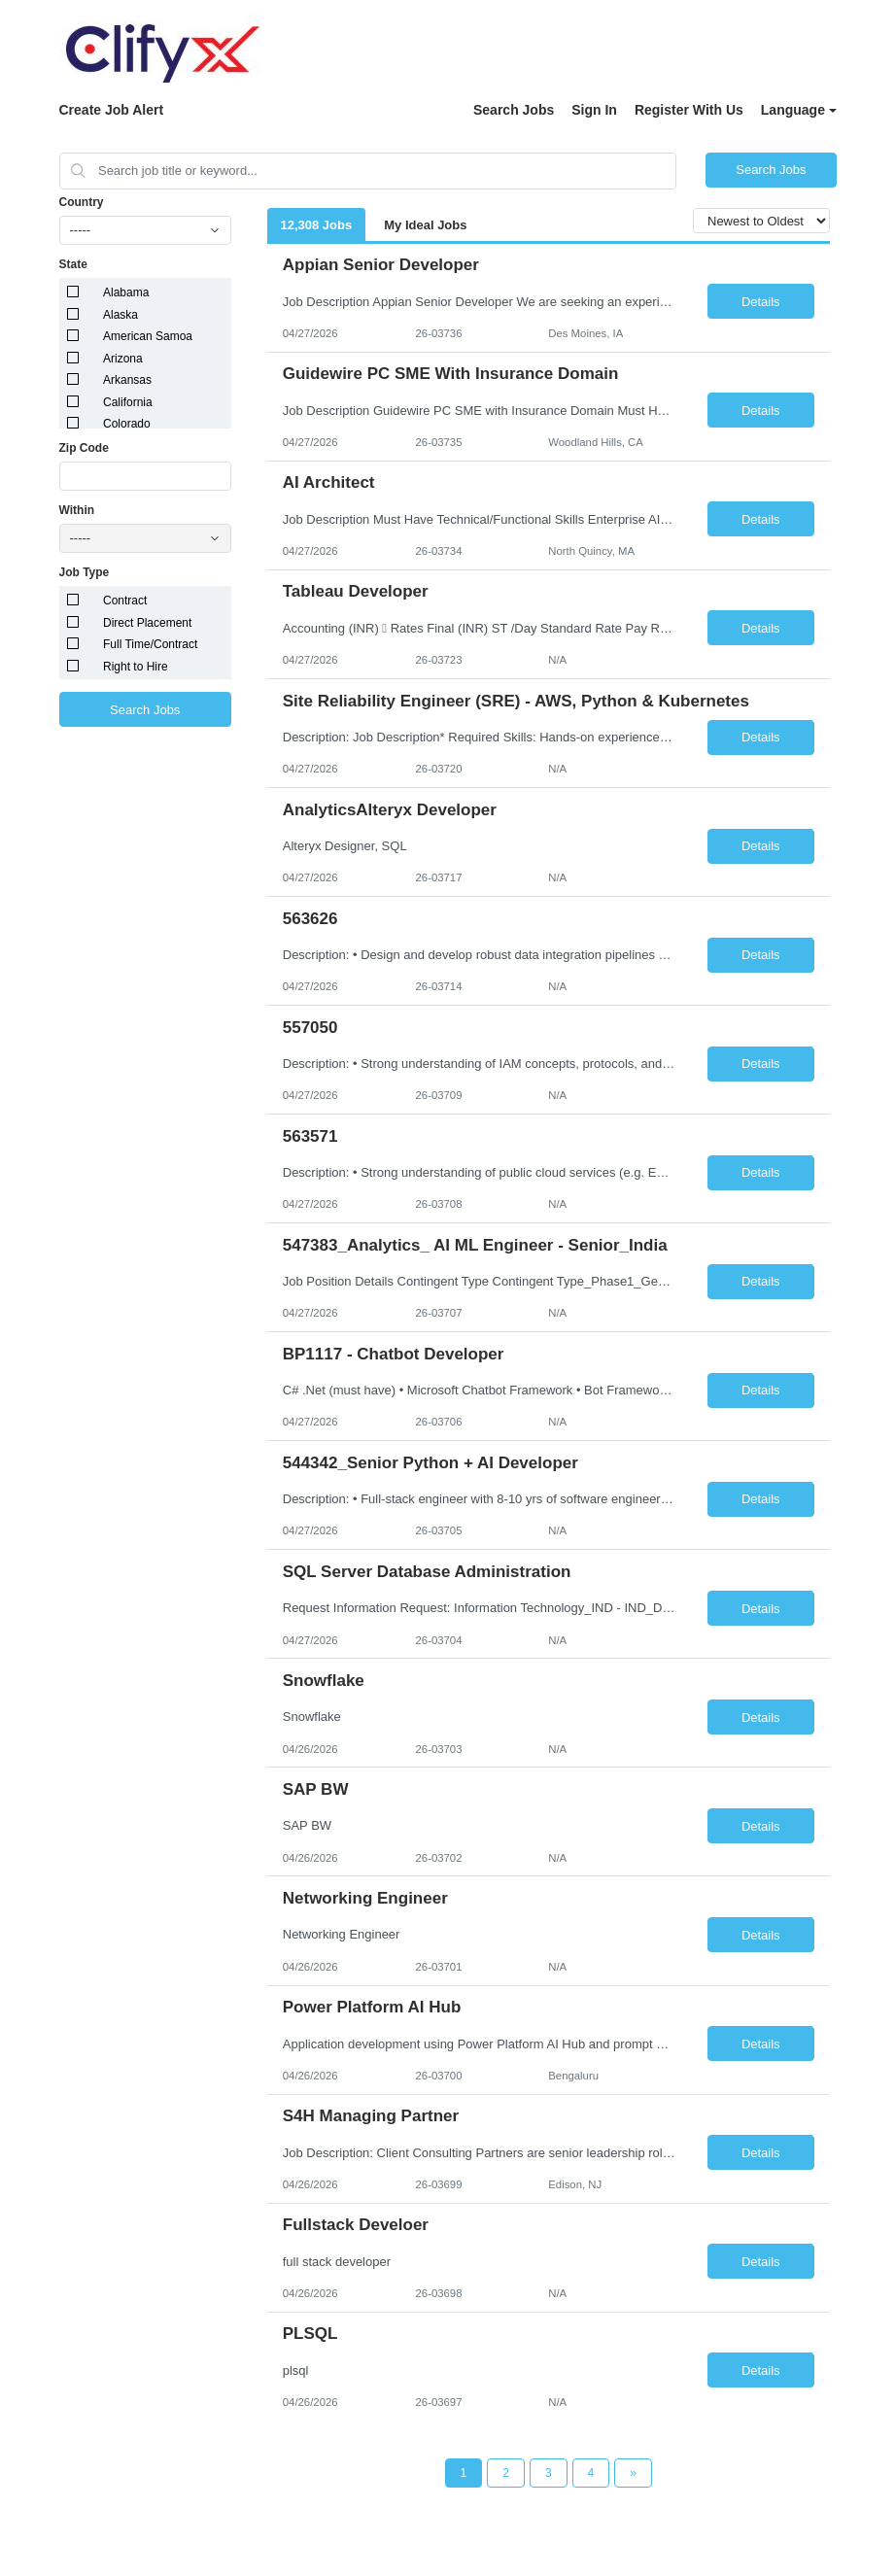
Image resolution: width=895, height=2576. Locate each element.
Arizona (123, 358)
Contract (125, 600)
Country (81, 202)
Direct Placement (147, 623)
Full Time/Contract (150, 644)
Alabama (126, 292)
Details (760, 301)
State (73, 264)
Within (77, 510)
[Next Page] (633, 2473)
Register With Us (689, 110)
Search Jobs (513, 110)
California (128, 402)
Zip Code (84, 448)
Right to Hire (135, 666)
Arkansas (127, 380)
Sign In (594, 110)
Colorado (127, 423)
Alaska (120, 315)
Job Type (84, 572)
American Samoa (147, 336)
